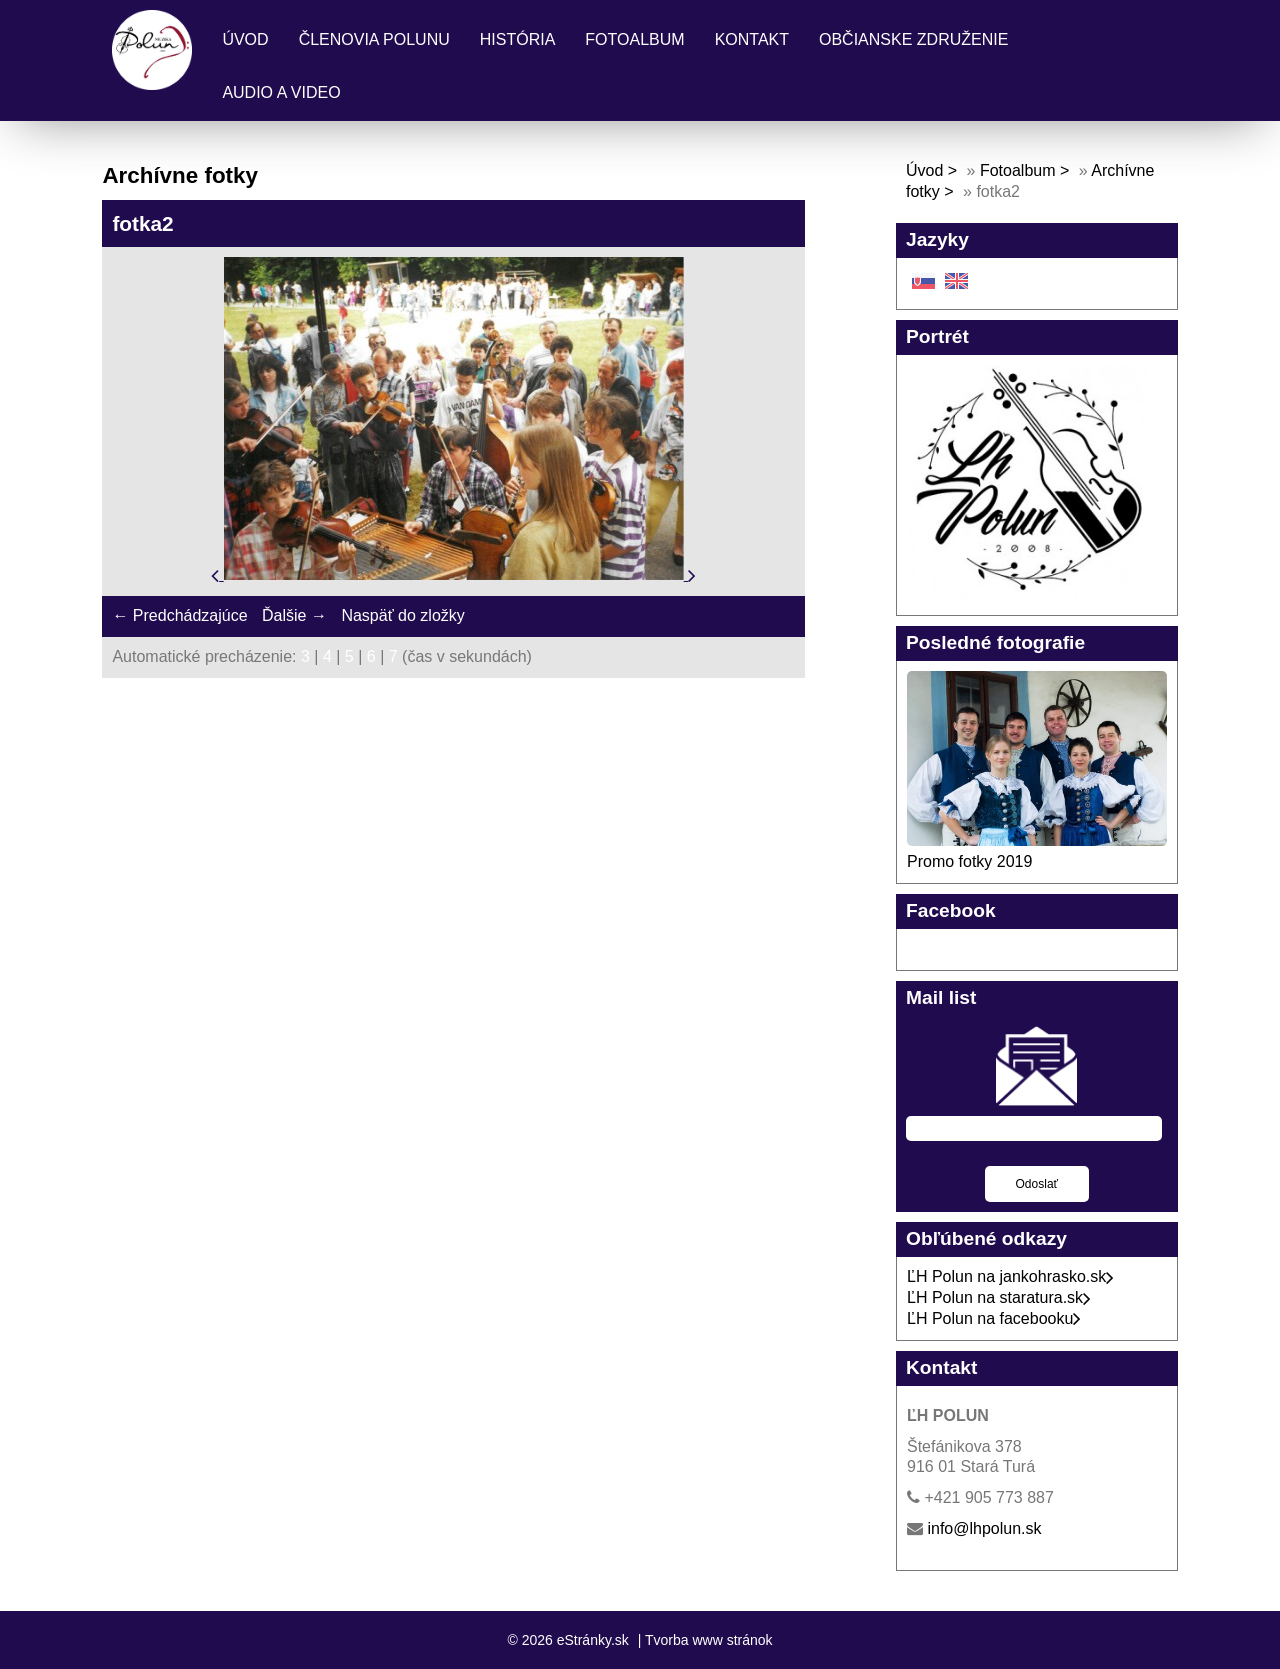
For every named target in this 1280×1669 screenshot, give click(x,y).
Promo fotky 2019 (969, 861)
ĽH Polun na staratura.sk (999, 1297)
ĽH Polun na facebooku (994, 1318)
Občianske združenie (913, 39)
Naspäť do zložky (402, 615)
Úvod (245, 39)
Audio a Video (281, 92)
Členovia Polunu (374, 39)
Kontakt (752, 39)
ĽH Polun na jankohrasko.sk (1010, 1276)
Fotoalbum (634, 39)
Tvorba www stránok (709, 1640)
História (518, 39)
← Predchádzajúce (179, 615)
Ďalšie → (294, 615)
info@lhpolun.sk (984, 1528)
